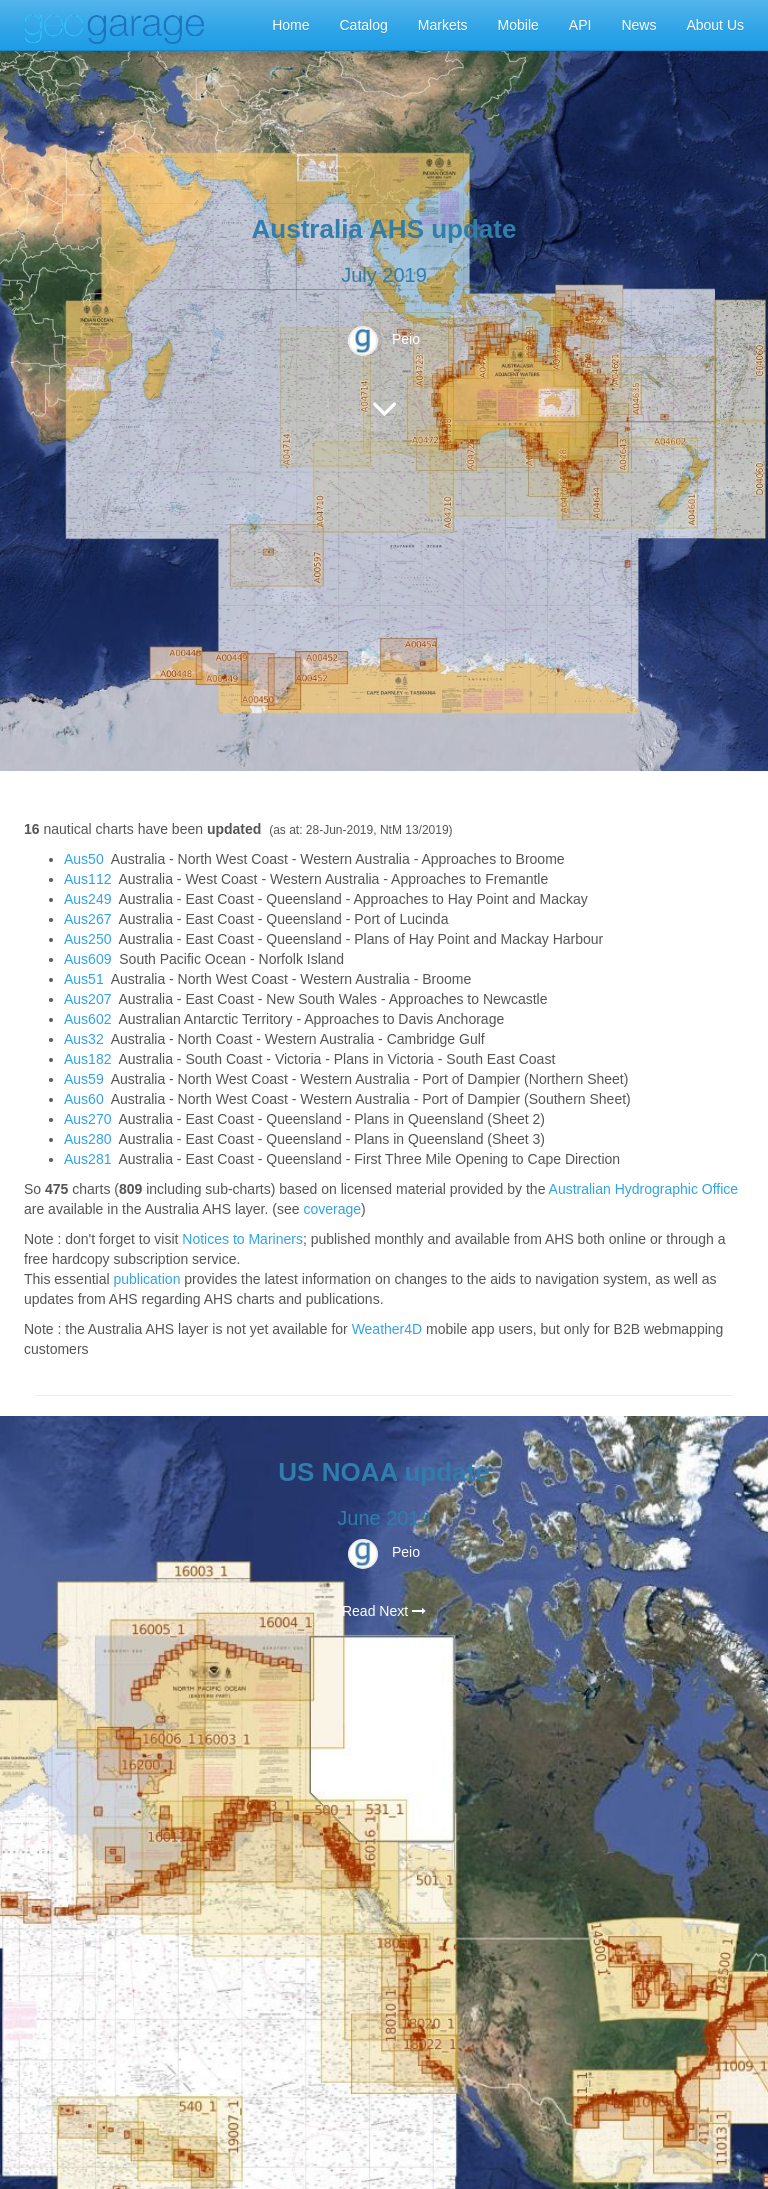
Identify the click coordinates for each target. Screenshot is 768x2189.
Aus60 (84, 1099)
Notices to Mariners (242, 1239)
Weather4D (387, 1329)
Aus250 (87, 939)
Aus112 (87, 879)
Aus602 (87, 1019)
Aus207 (87, 999)
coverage (332, 1209)
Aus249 (87, 899)
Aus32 (84, 1039)
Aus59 (84, 1079)
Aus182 (87, 1059)
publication (146, 1279)
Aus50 (84, 859)
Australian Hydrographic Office (644, 1189)
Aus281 (87, 1159)
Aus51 (84, 979)
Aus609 (87, 959)
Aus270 (87, 1119)
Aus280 (87, 1139)
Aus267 (87, 919)
